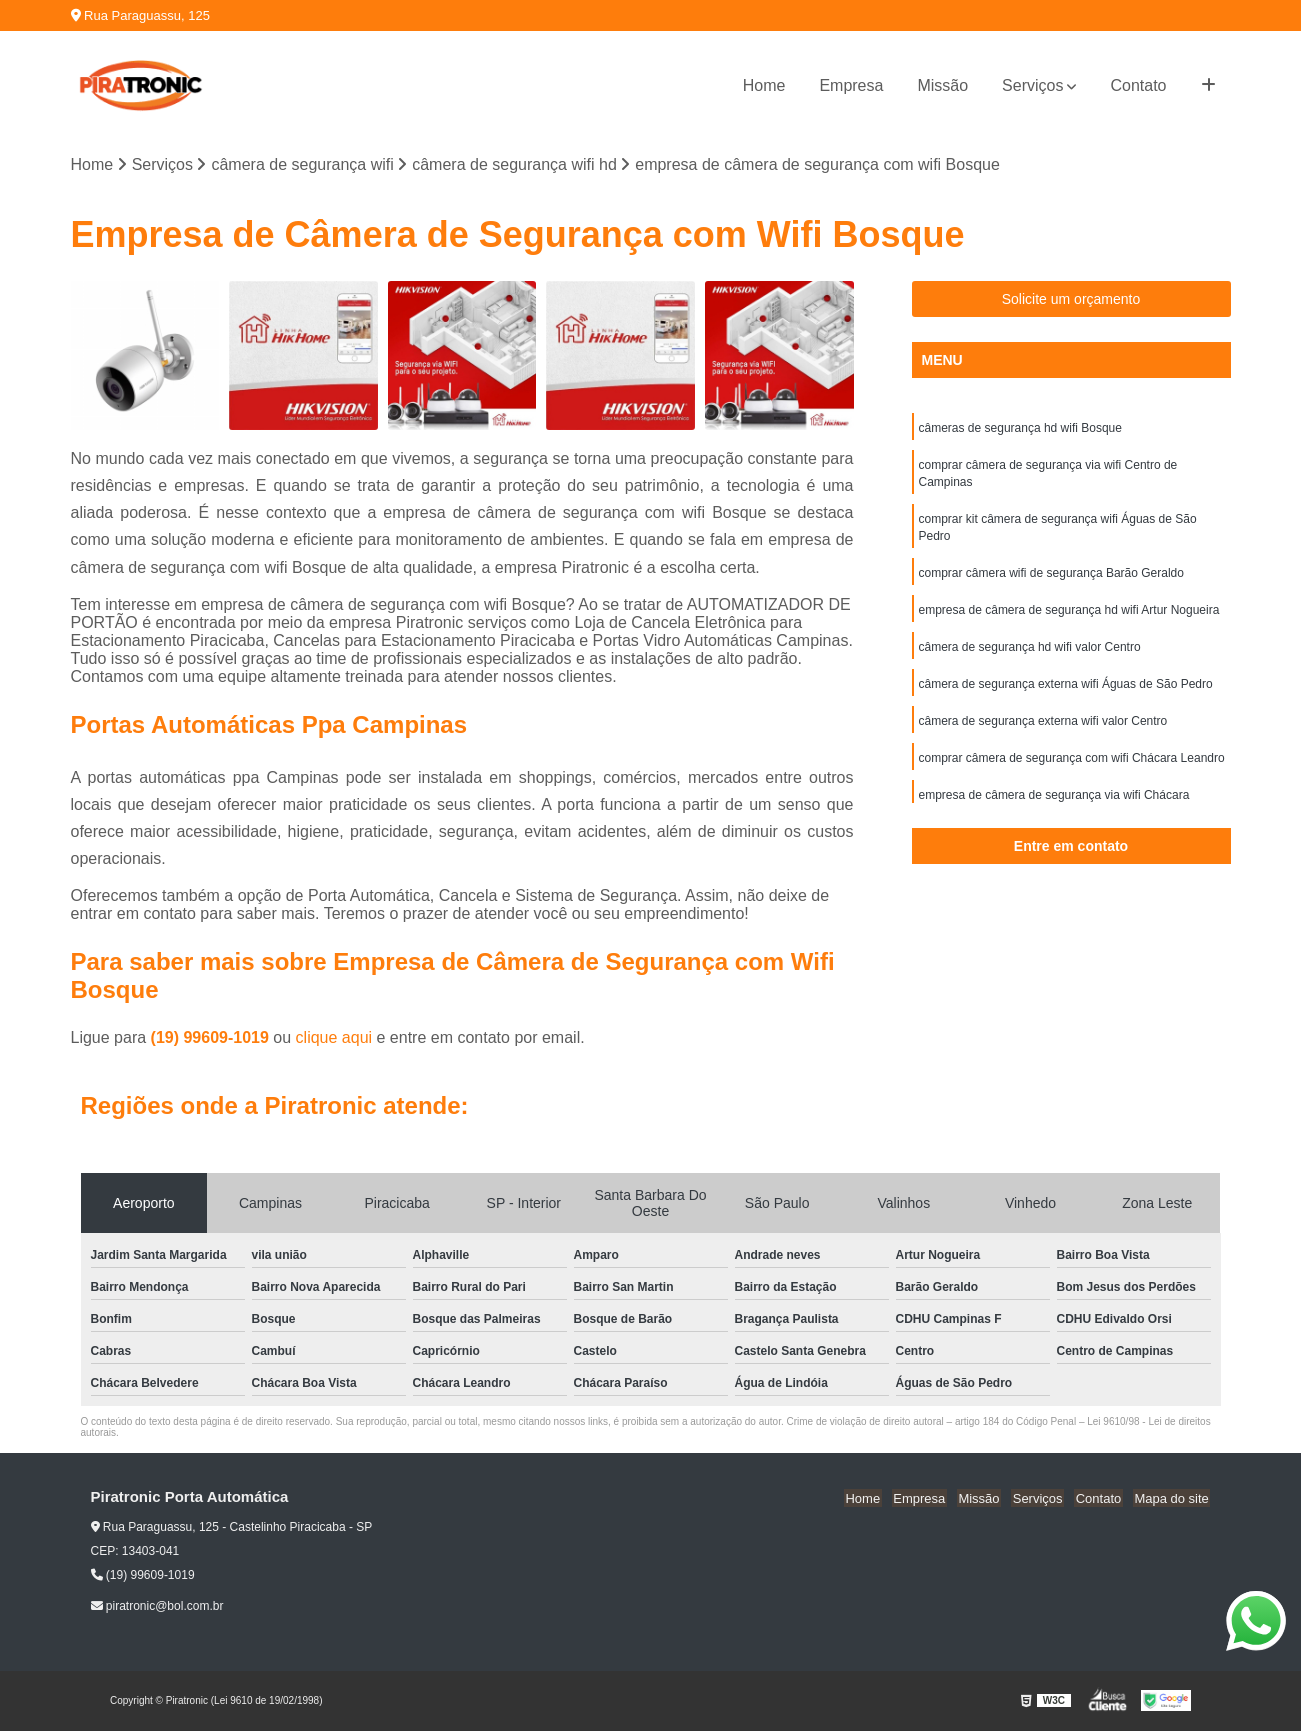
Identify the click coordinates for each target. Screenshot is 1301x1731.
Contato (1138, 85)
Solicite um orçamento (1071, 300)
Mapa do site (1173, 1498)
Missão (942, 85)
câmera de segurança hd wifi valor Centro (1030, 655)
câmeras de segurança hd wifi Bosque (1020, 429)
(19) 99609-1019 (212, 1038)
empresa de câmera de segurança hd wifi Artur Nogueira (1069, 617)
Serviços (1032, 85)
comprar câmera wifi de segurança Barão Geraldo (1051, 579)
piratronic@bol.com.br (157, 1607)
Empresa (851, 85)
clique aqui (334, 1038)
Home (764, 85)
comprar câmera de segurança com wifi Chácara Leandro (1072, 769)
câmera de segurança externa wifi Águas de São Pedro (1066, 693)
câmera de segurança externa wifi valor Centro (1043, 731)
